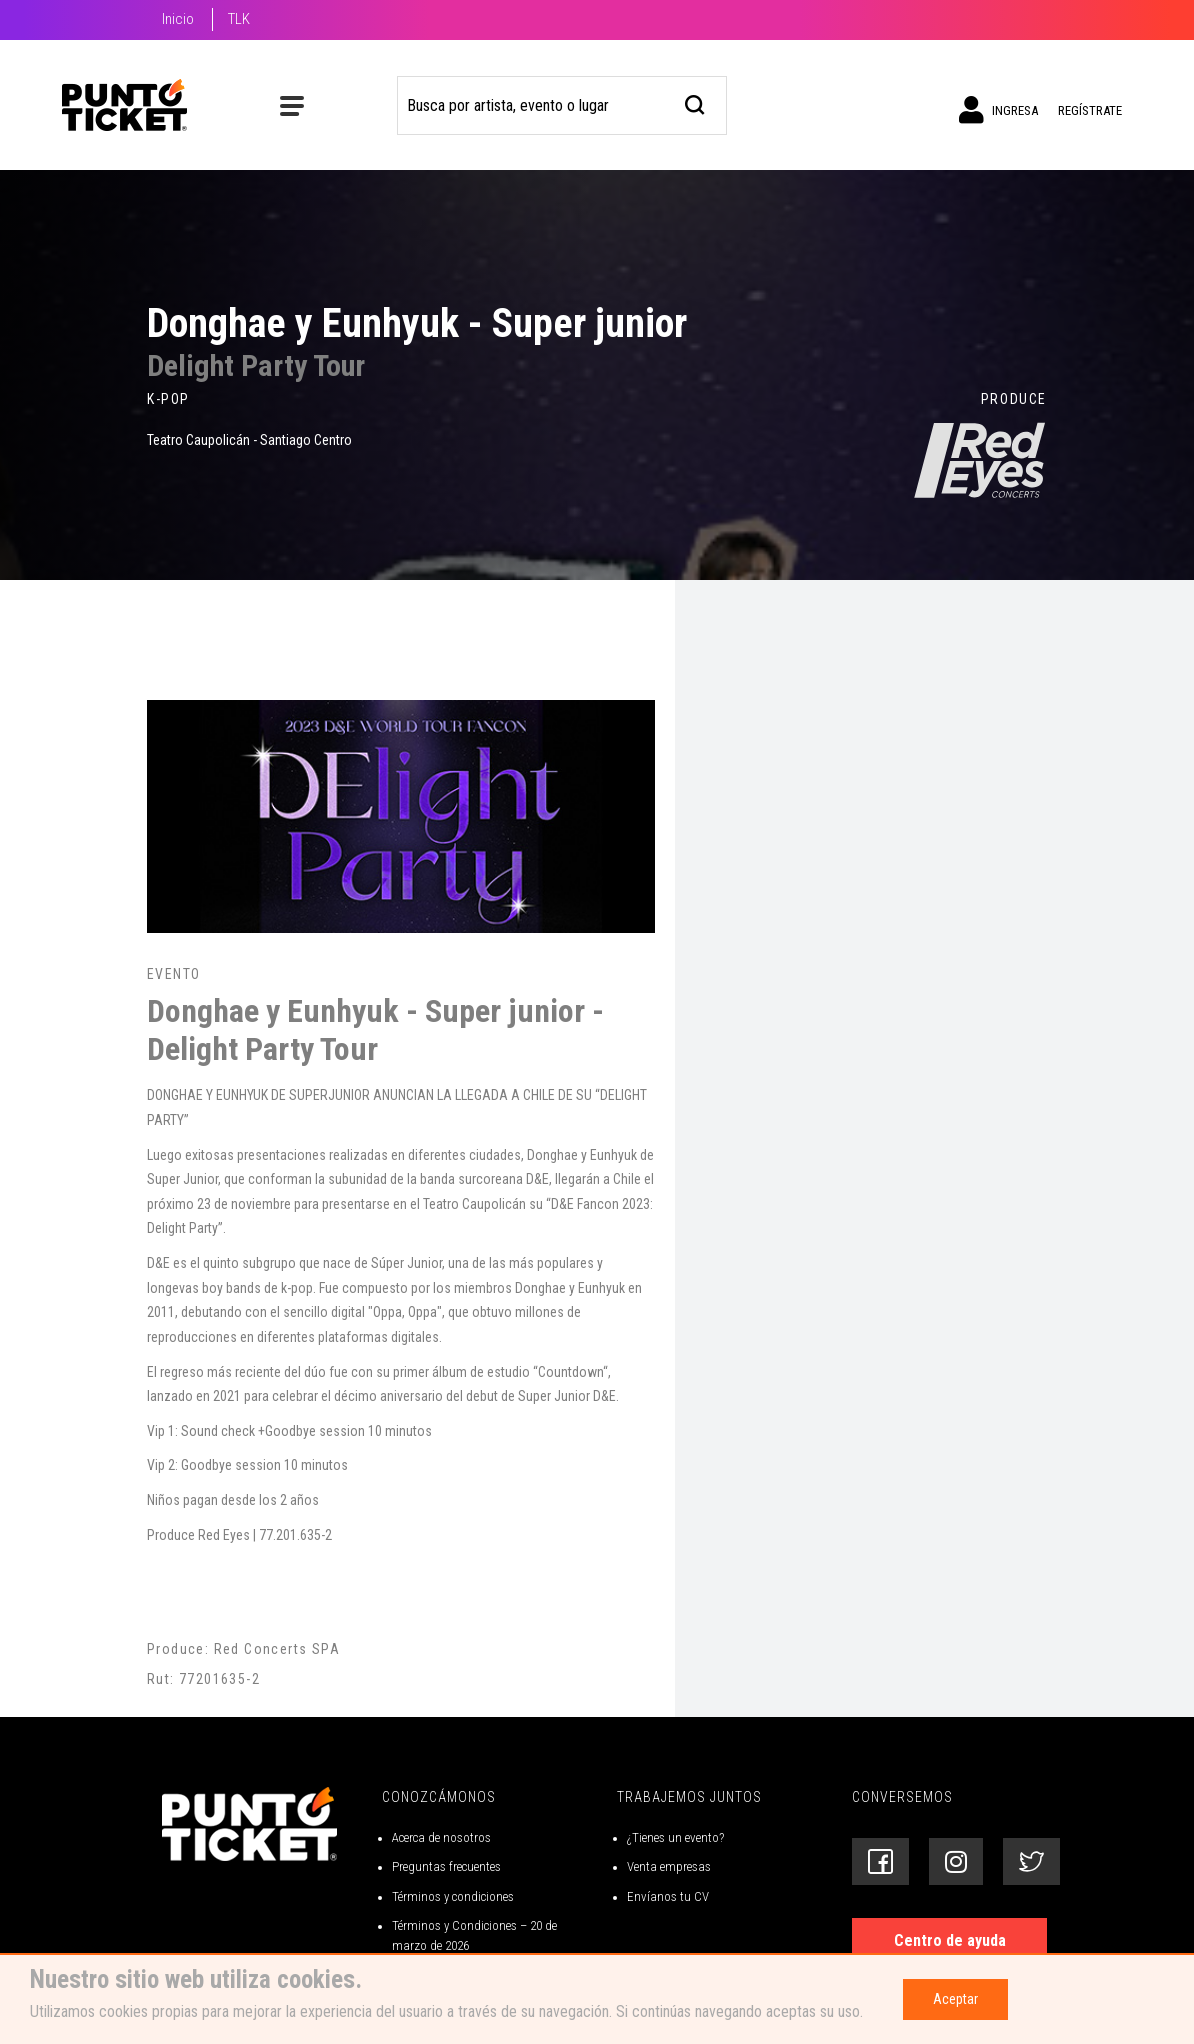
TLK (239, 19)
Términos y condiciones (453, 1896)
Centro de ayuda (950, 1940)
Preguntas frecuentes (446, 1866)
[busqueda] (695, 102)
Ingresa (998, 110)
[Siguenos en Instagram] (956, 1861)
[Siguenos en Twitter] (1031, 1861)
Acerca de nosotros (441, 1837)
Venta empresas (669, 1866)
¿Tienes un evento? (675, 1837)
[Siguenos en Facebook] (880, 1861)
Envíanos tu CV (668, 1896)
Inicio (178, 19)
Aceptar (955, 1999)
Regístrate (1090, 110)
